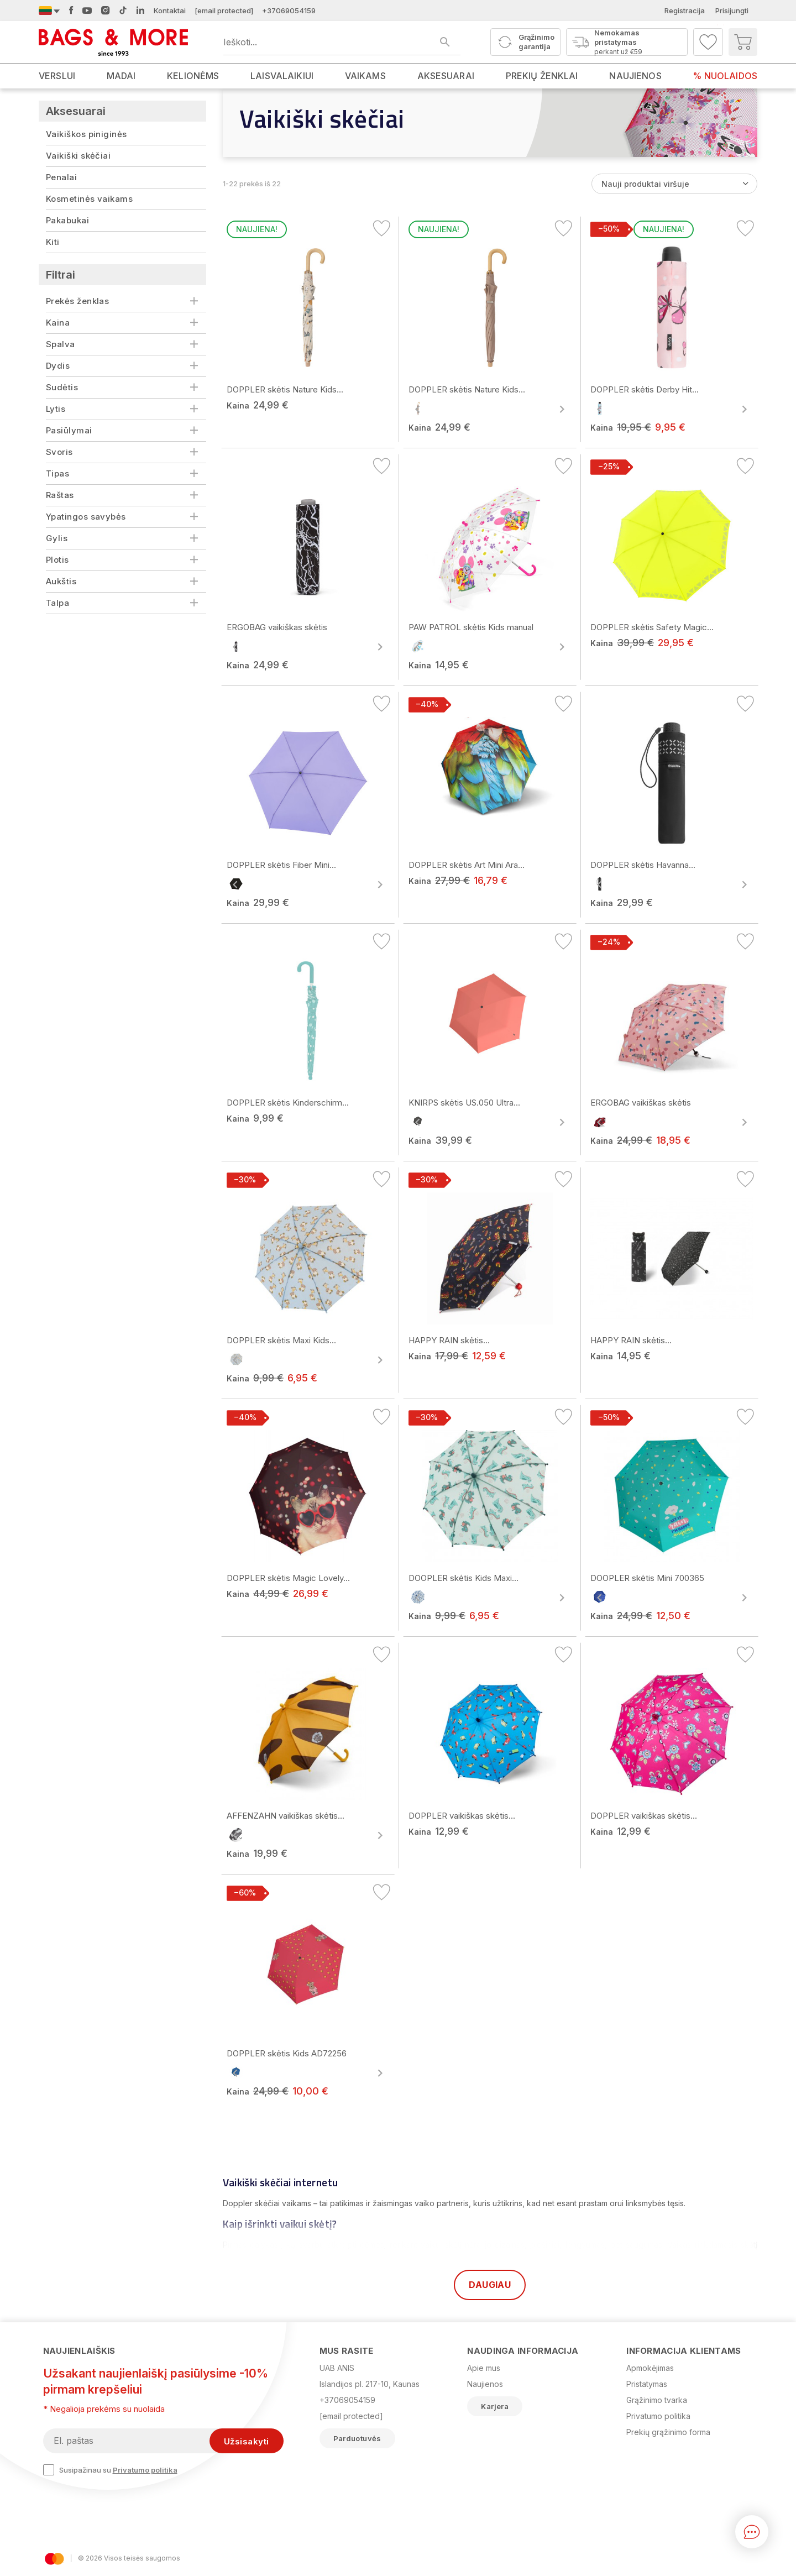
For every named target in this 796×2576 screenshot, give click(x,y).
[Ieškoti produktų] (341, 42)
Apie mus (483, 2368)
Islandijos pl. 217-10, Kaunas (370, 2384)
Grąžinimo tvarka (656, 2400)
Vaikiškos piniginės (86, 134)
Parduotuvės (357, 2438)
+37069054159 (289, 10)
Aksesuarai (76, 111)
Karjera (495, 2406)
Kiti (53, 242)
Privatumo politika (145, 2469)
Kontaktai (170, 10)
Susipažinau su (110, 2469)
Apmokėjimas (650, 2368)
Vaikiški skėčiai (78, 155)
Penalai (61, 177)
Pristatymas (646, 2384)
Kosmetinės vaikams (89, 198)
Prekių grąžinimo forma (668, 2432)
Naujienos (485, 2384)
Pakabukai (67, 220)
